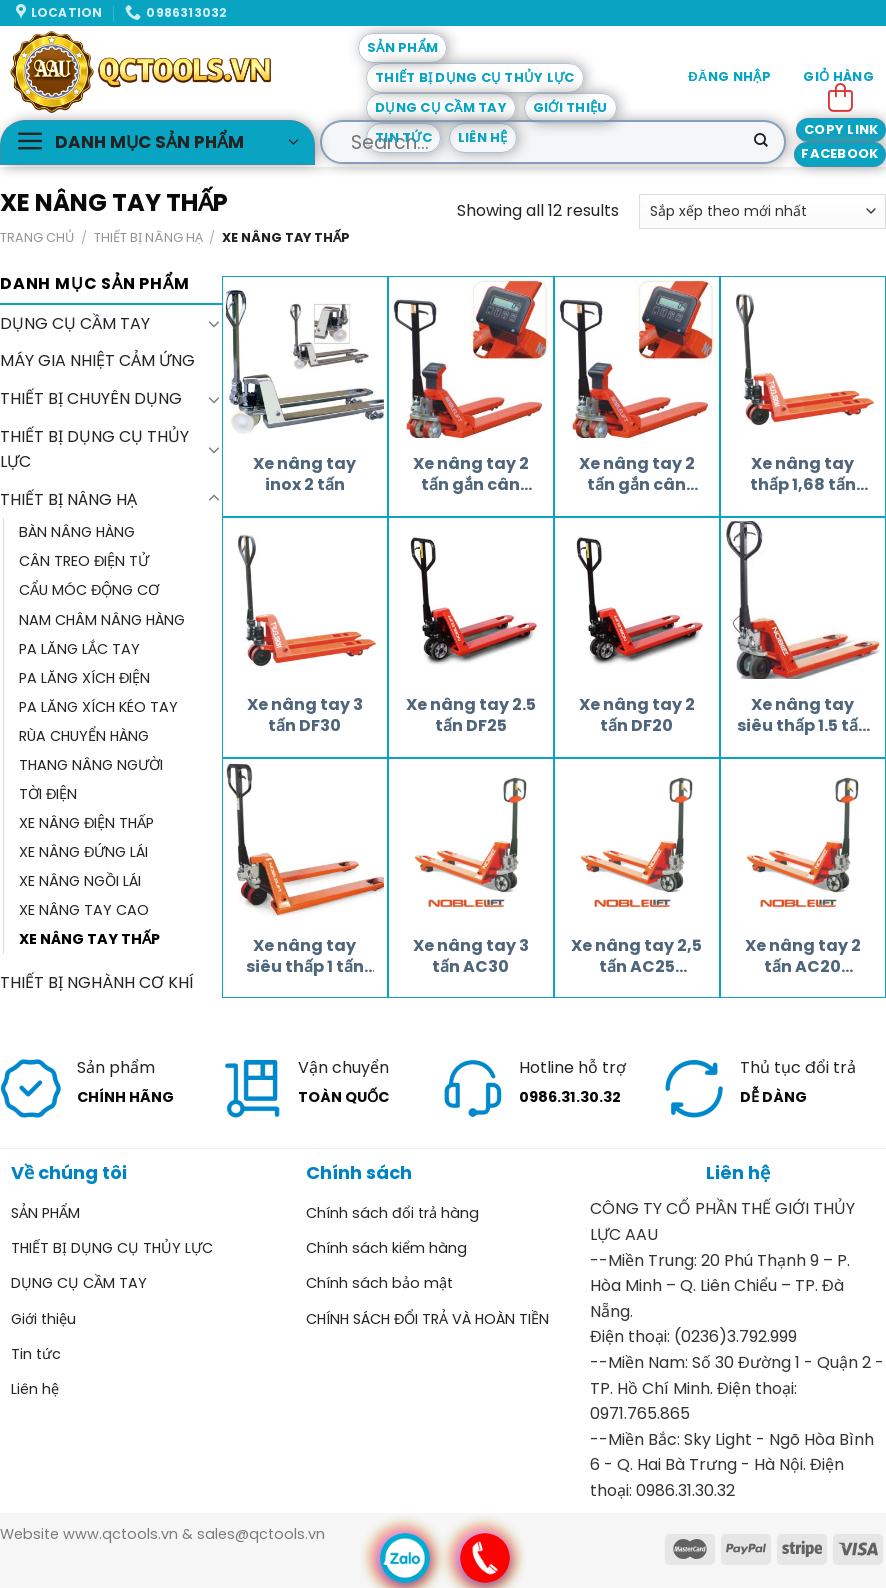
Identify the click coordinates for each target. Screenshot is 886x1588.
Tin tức (403, 137)
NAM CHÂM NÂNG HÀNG (102, 619)
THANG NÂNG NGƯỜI (91, 764)
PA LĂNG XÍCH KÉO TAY (98, 706)
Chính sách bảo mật (379, 1283)
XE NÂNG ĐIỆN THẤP (86, 823)
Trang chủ (37, 237)
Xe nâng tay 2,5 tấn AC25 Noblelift (636, 957)
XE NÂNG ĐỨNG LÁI (83, 852)
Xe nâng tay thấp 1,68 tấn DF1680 (803, 475)
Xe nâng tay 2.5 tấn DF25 (471, 716)
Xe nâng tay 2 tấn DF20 (637, 716)
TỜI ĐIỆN (48, 794)
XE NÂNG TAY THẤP (89, 939)
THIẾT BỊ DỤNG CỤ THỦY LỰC (475, 77)
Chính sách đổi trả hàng (392, 1213)
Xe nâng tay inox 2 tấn (304, 475)
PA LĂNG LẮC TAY (79, 648)
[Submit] (761, 142)
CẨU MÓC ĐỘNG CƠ (89, 590)
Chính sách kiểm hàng (386, 1248)
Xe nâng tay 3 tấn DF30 (305, 716)
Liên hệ (483, 137)
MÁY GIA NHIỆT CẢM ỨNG (97, 360)
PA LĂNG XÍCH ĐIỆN (84, 677)
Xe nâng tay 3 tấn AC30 (471, 957)
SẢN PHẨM (402, 47)
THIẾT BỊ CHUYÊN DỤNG (91, 398)
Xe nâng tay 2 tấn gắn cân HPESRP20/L (471, 475)
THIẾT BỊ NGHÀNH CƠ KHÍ (97, 982)
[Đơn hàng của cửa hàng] (762, 211)
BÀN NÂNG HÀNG (77, 532)
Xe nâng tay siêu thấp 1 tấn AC (305, 957)
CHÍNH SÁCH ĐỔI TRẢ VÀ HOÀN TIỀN (427, 1319)
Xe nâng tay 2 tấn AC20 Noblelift (803, 957)
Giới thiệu (570, 107)
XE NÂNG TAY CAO (84, 910)
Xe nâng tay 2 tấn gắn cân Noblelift (637, 475)
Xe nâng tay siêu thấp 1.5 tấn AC (803, 716)
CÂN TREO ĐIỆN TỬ (84, 561)
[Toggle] (214, 323)
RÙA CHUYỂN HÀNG (84, 735)
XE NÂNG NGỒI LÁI (80, 881)
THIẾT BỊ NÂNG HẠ (148, 237)
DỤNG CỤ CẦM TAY (441, 107)
